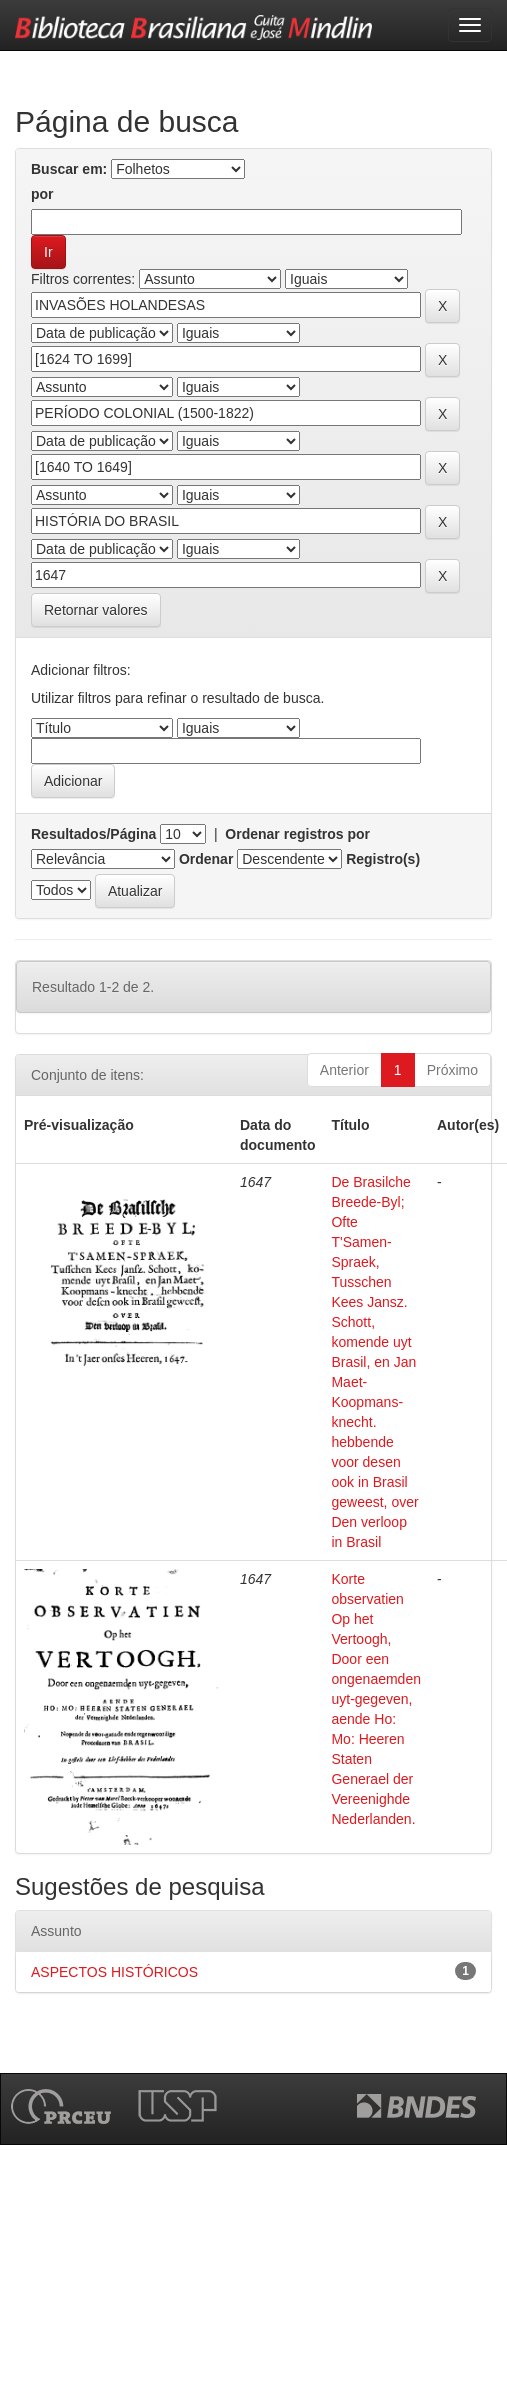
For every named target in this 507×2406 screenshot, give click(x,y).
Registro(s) (383, 859)
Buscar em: (69, 169)
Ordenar (206, 859)
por (42, 194)
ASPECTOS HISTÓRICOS (114, 1972)
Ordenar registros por (297, 834)
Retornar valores (96, 610)
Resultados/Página (93, 834)
